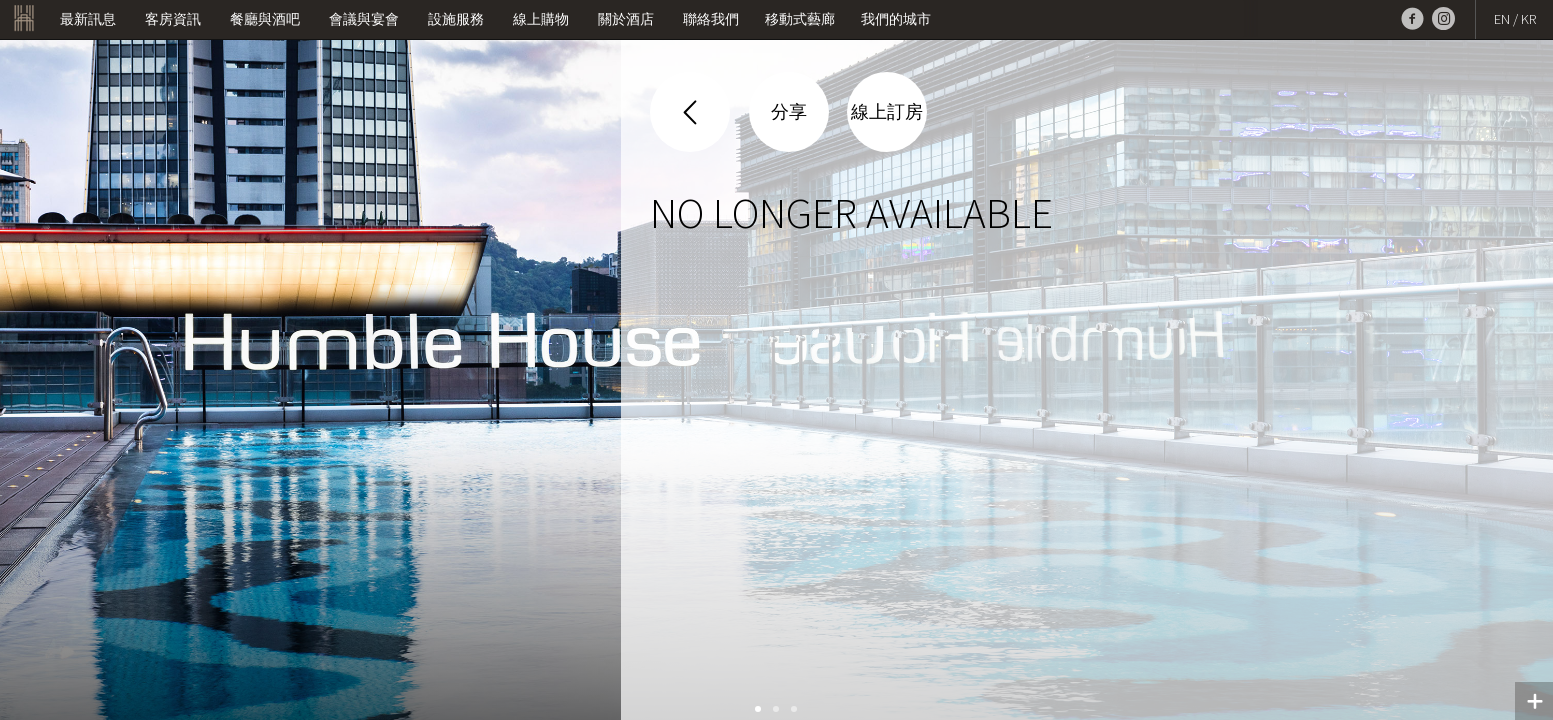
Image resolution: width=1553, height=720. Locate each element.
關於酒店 (626, 19)
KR (1528, 19)
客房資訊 (173, 19)
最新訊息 (88, 19)
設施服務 (456, 19)
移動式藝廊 (800, 19)
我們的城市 (896, 19)
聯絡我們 (711, 19)
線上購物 (541, 19)
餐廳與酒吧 (265, 19)
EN (1502, 19)
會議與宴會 (364, 19)
